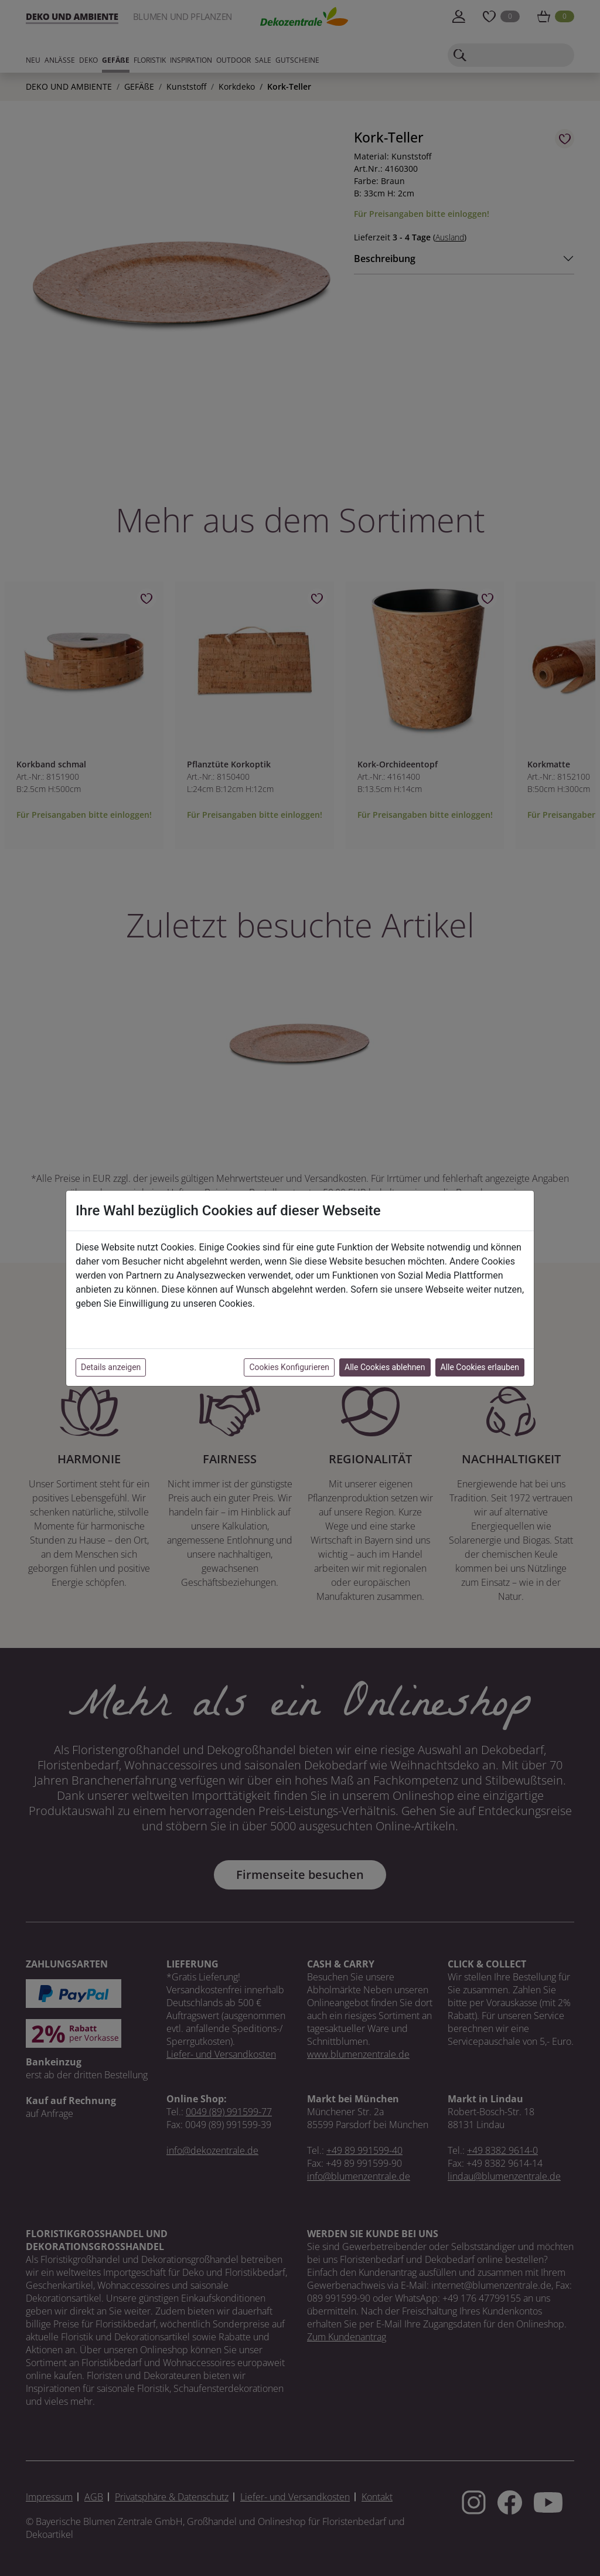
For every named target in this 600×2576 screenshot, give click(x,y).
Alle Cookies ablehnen (385, 1367)
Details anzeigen (111, 1367)
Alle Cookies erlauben (480, 1367)
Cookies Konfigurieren (289, 1367)
